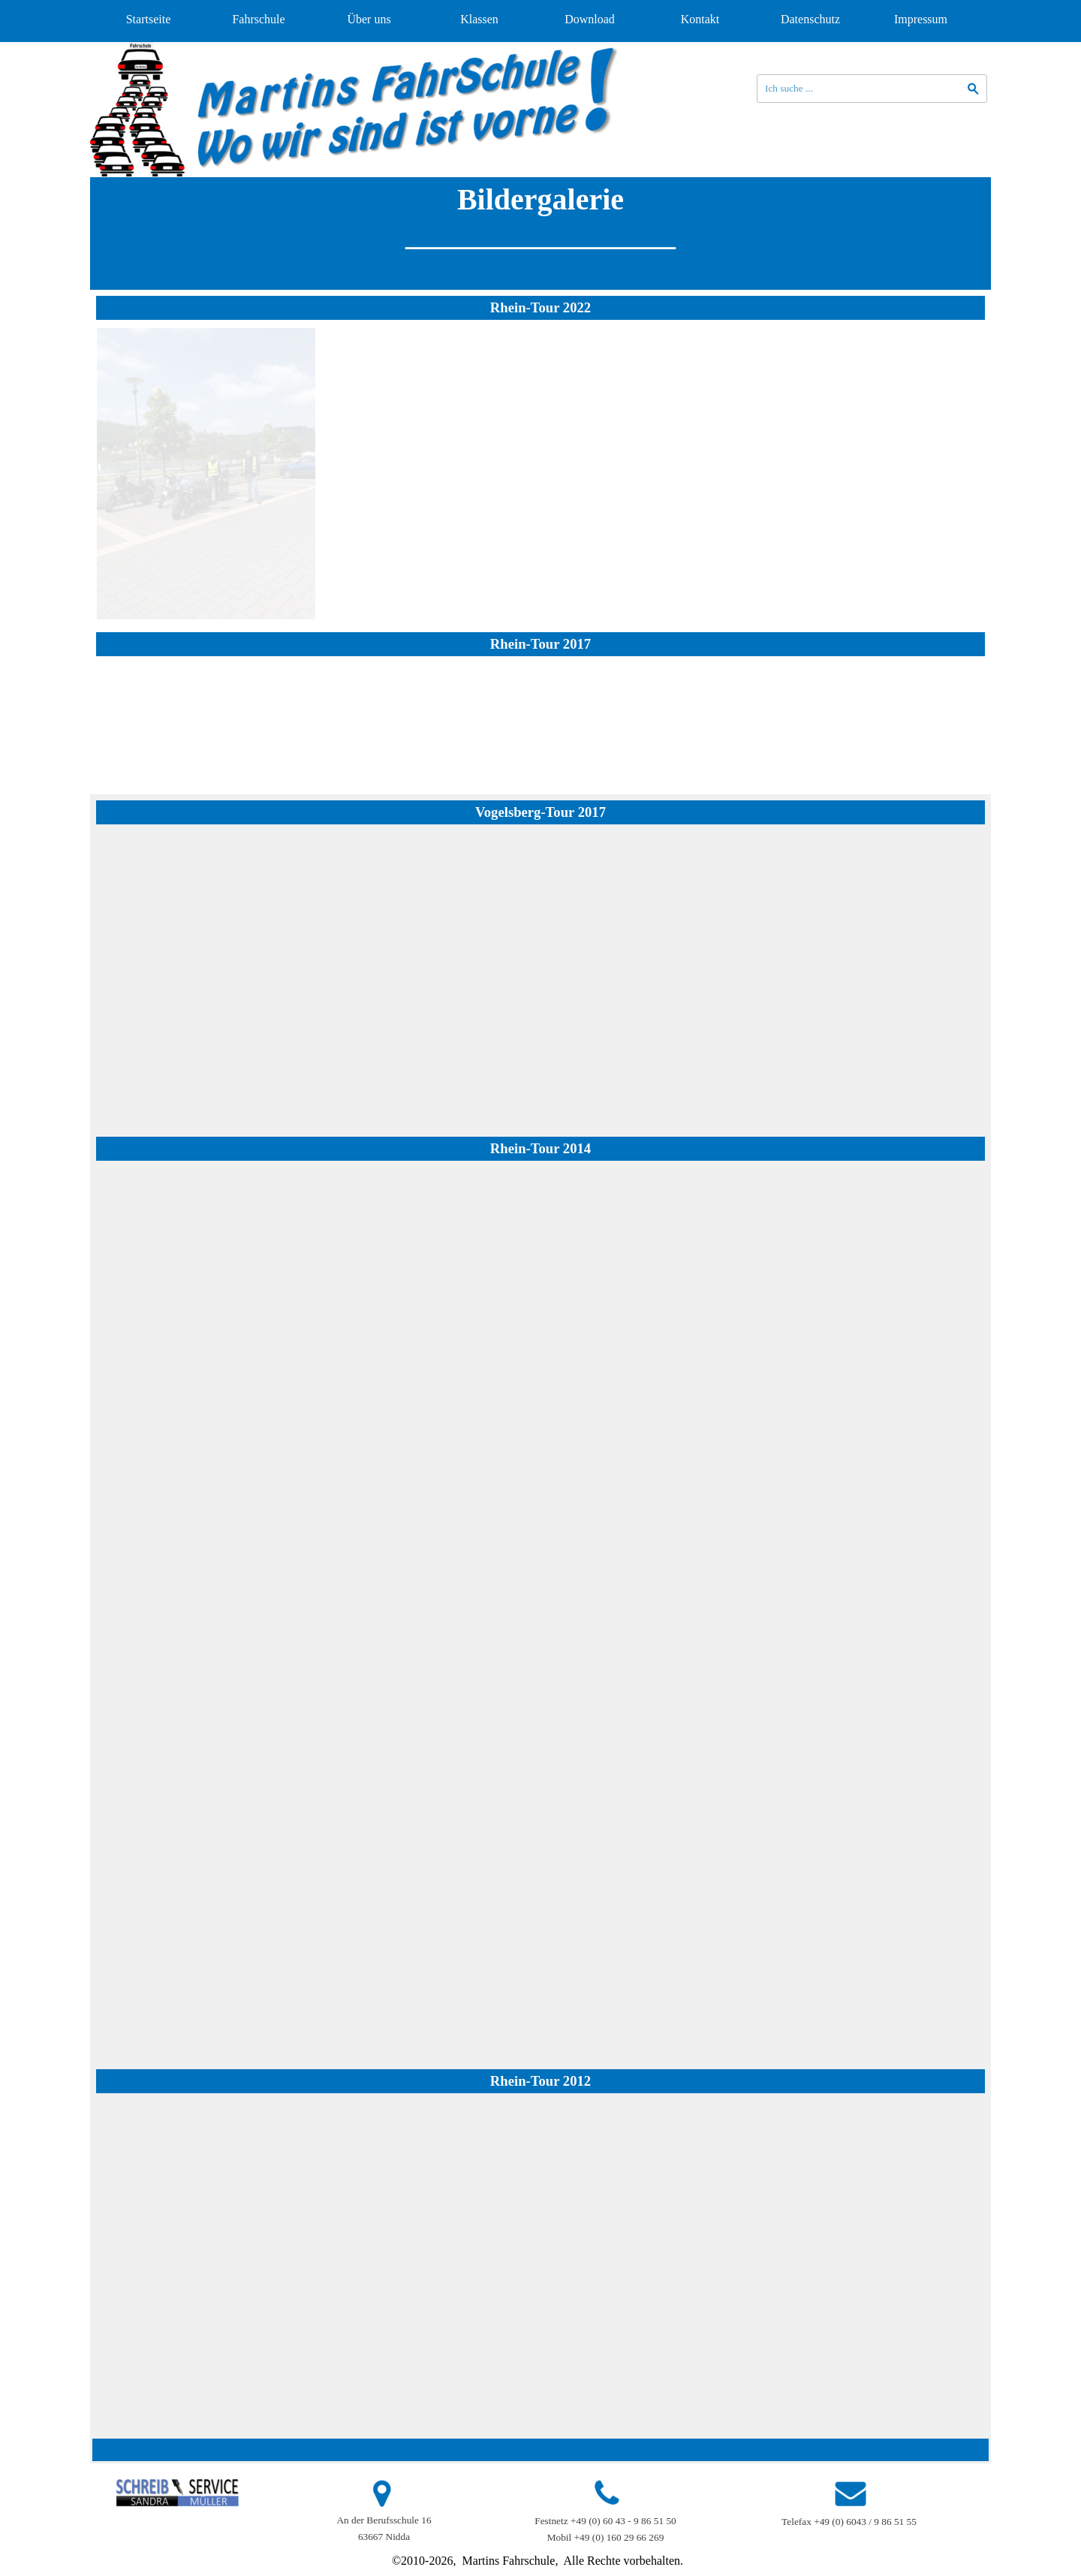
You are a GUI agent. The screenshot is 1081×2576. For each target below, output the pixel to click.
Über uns (368, 19)
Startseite (148, 19)
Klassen (479, 19)
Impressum (920, 19)
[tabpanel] (540, 233)
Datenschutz (810, 19)
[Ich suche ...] (872, 88)
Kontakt (700, 19)
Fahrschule (258, 19)
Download (590, 19)
